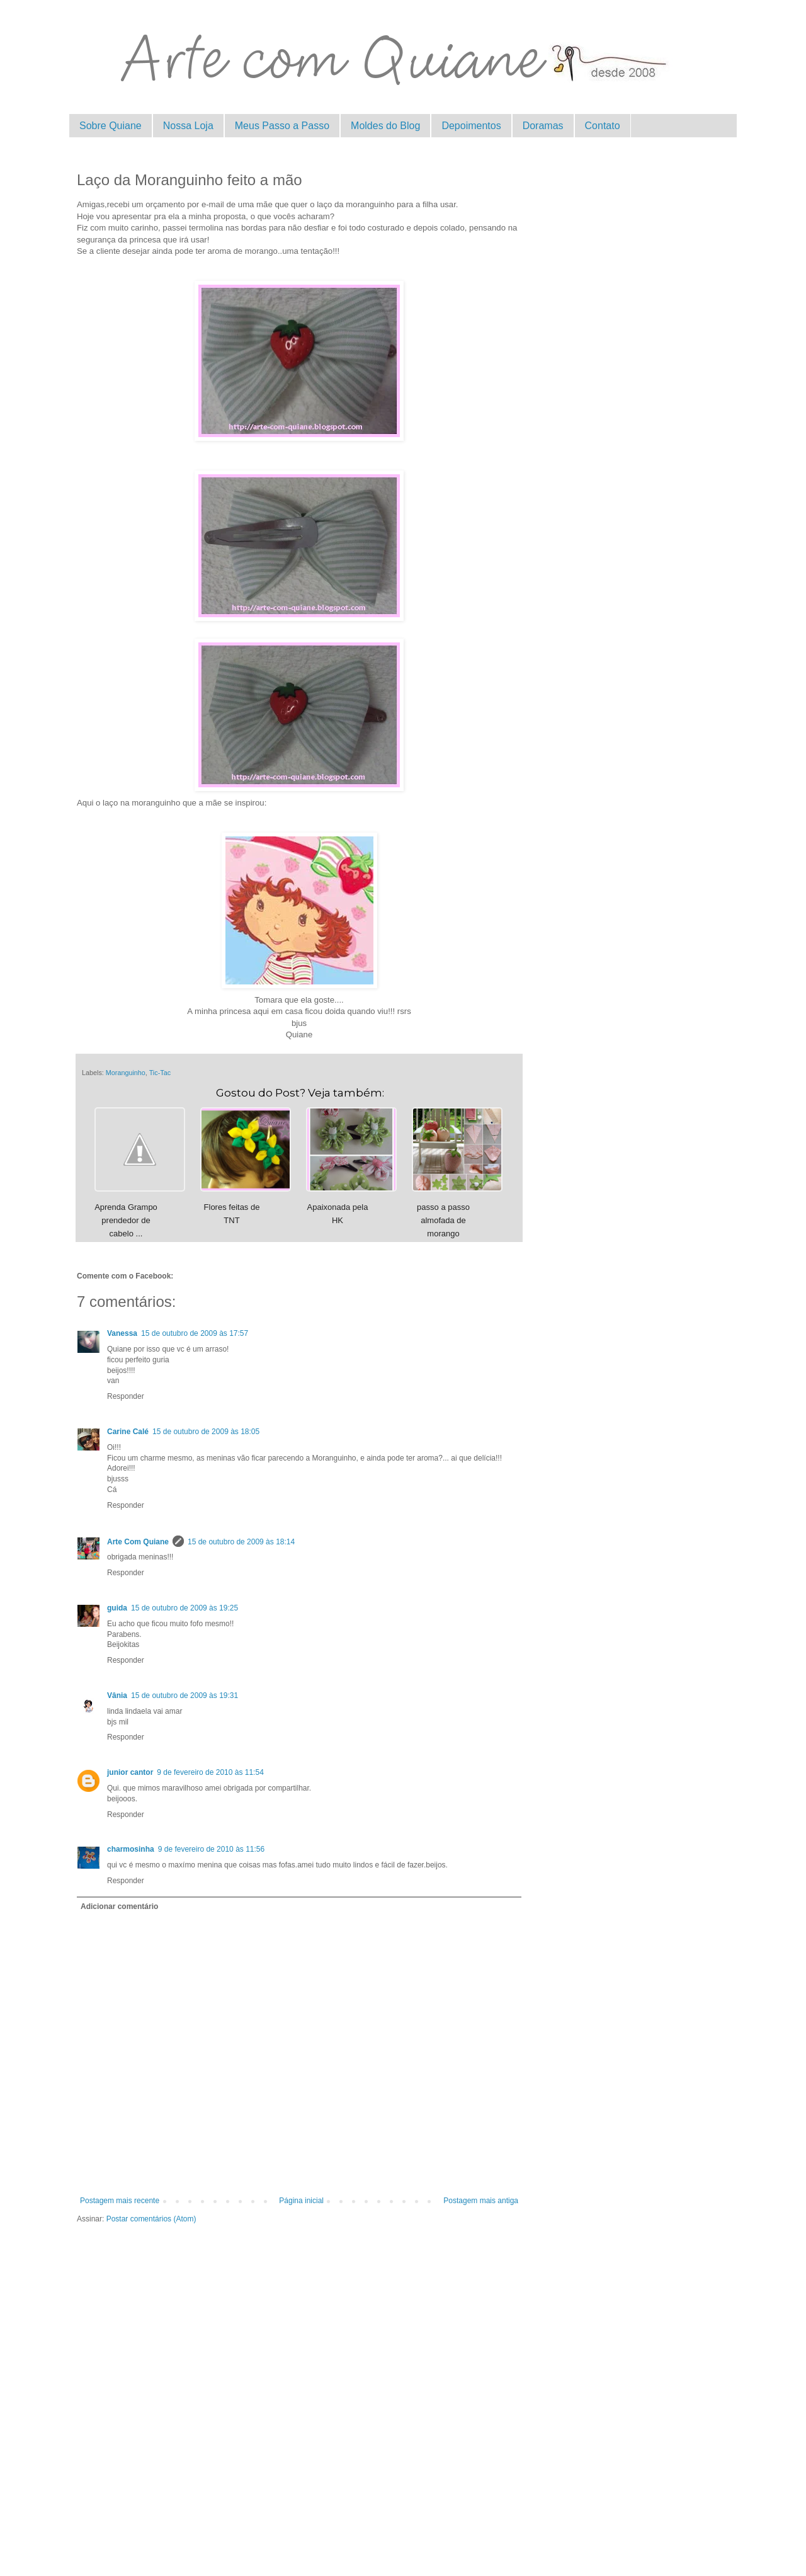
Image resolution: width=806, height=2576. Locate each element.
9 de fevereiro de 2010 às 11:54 (210, 1772)
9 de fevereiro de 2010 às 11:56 (211, 1849)
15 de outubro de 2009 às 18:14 (241, 1541)
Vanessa (122, 1333)
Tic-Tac (160, 1072)
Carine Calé (128, 1431)
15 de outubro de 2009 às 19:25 (184, 1608)
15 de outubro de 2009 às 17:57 (194, 1333)
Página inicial (301, 2200)
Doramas (543, 125)
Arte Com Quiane (138, 1541)
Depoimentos (471, 125)
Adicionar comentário (119, 1906)
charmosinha (130, 1849)
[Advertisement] (299, 2376)
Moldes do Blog (385, 125)
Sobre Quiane (110, 125)
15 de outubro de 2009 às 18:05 (205, 1431)
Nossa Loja (188, 125)
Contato (602, 125)
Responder (125, 1396)
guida (117, 1608)
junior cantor (130, 1772)
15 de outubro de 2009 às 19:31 (184, 1695)
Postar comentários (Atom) (151, 2218)
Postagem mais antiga (480, 2200)
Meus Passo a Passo (282, 125)
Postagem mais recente (119, 2200)
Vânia (117, 1695)
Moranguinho (125, 1072)
